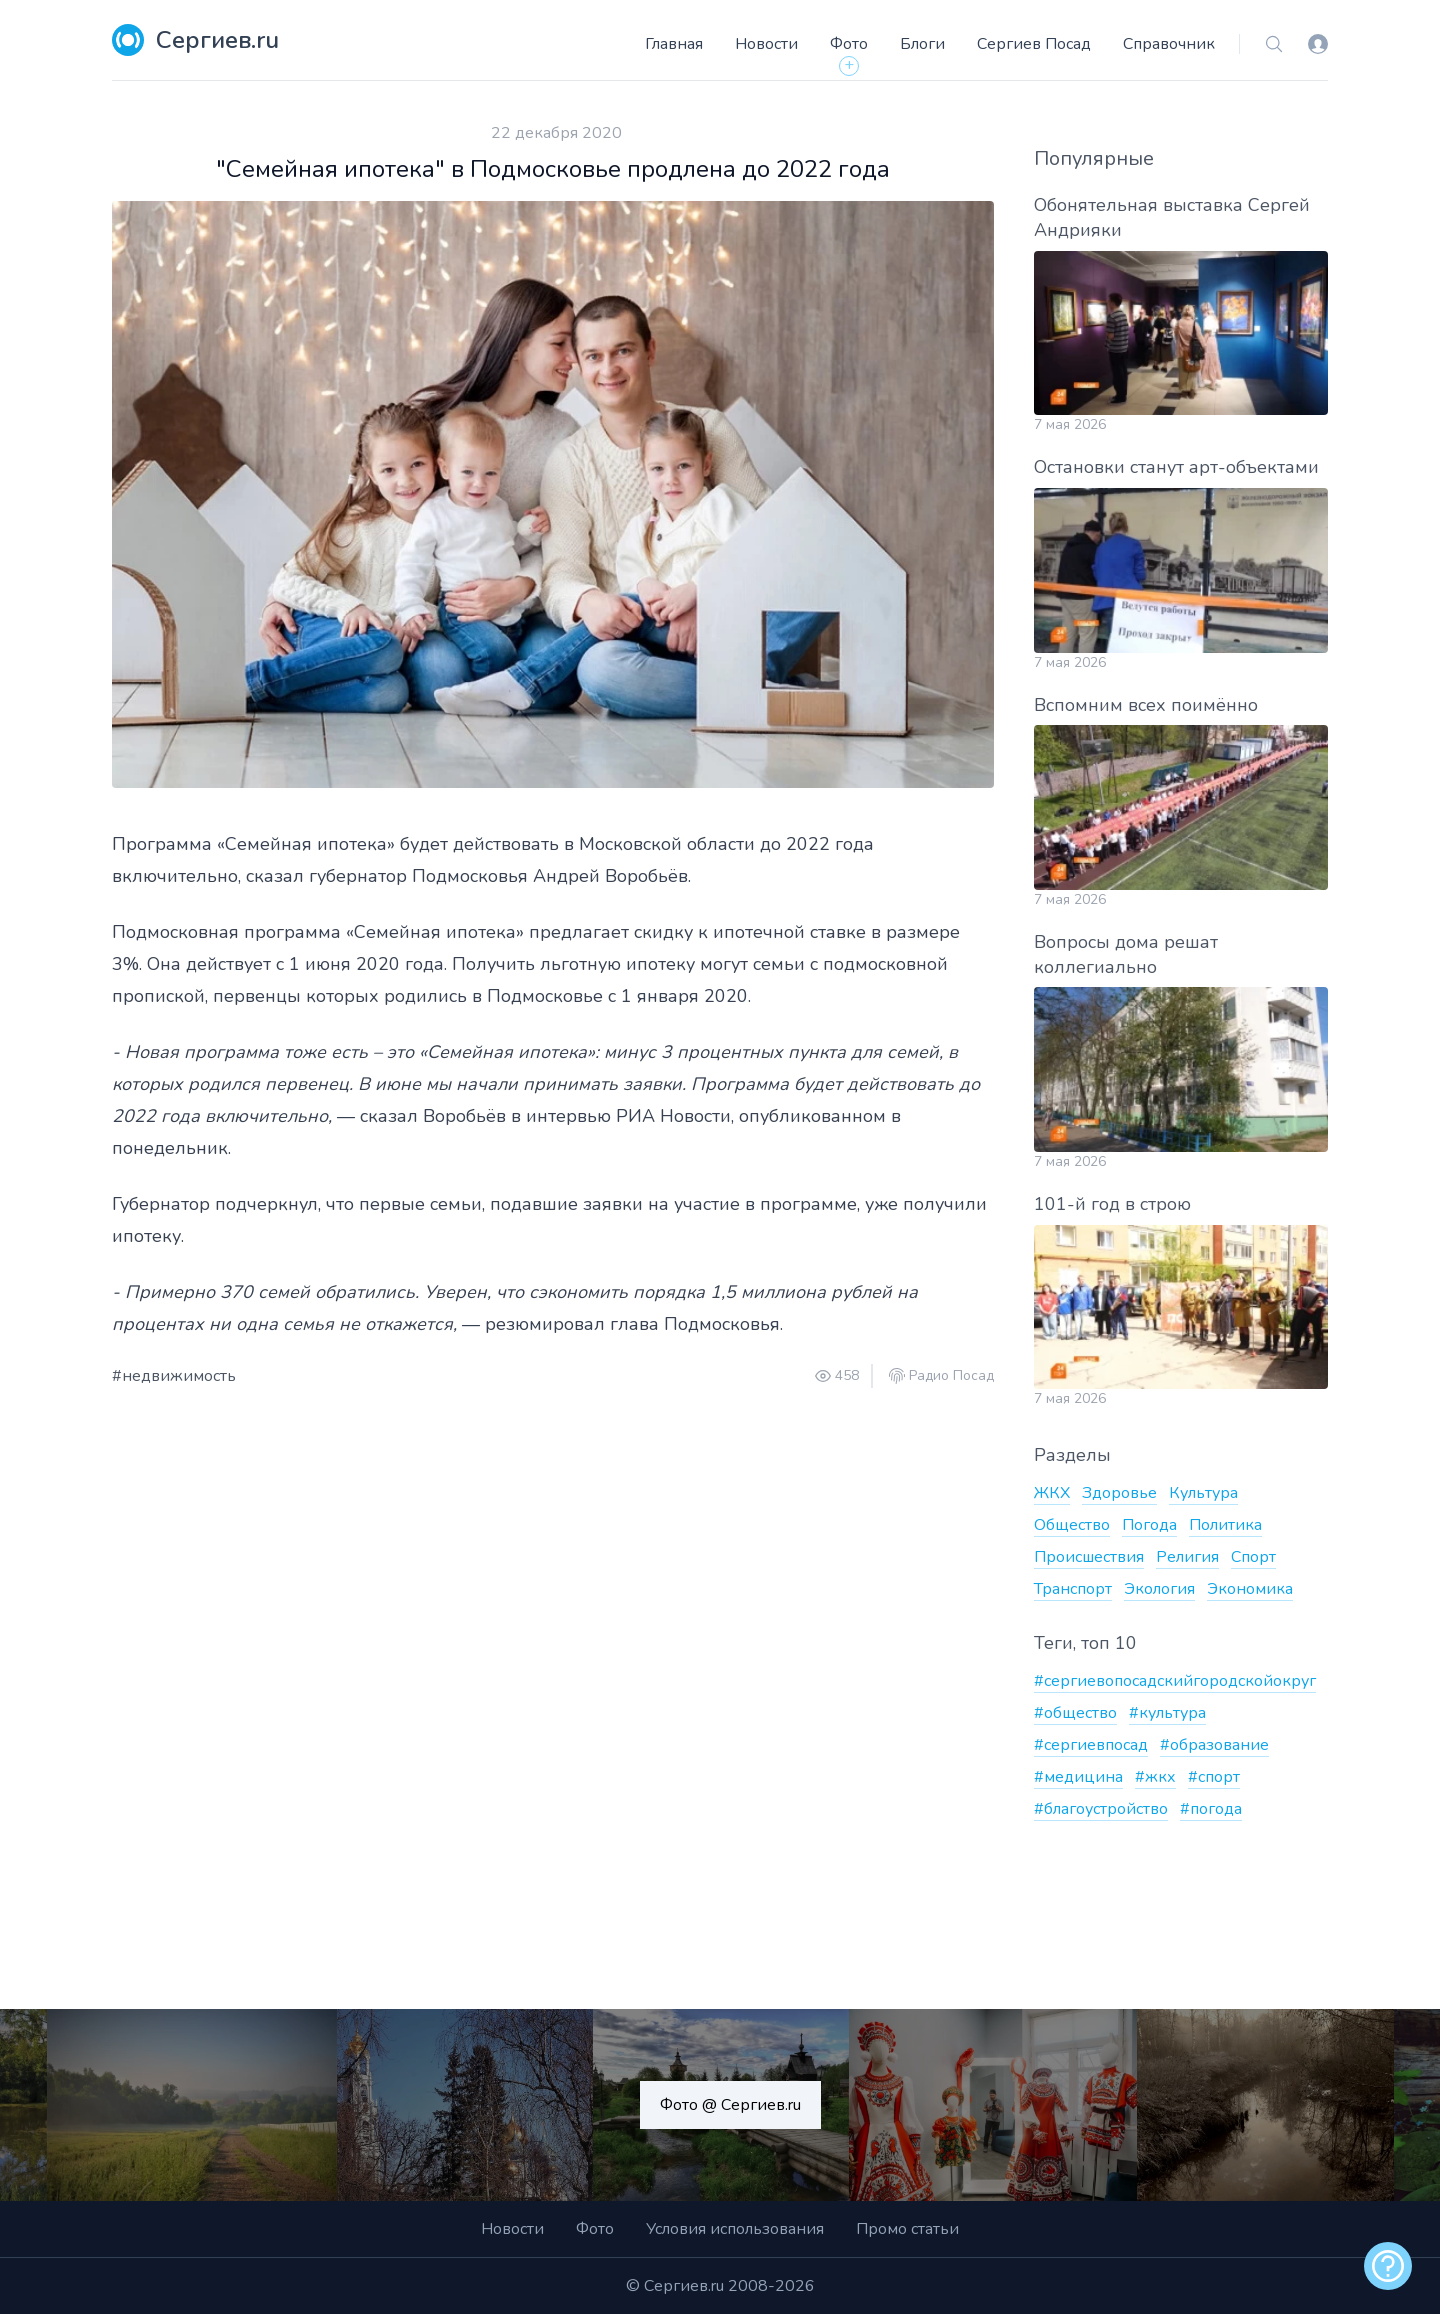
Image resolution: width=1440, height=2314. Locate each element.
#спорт (1214, 1777)
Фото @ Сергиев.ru (730, 2105)
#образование (1214, 1745)
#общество (1075, 1713)
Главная (674, 44)
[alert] (1388, 2266)
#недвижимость (174, 1376)
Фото (849, 44)
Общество (1072, 1525)
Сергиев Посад (1034, 44)
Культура (1203, 1493)
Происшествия (1089, 1557)
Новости (766, 44)
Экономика (1250, 1589)
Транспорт (1073, 1589)
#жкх (1155, 1777)
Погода (1149, 1525)
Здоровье (1119, 1493)
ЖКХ (1052, 1493)
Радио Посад (951, 1376)
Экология (1159, 1589)
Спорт (1253, 1557)
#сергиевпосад (1091, 1745)
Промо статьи (907, 2229)
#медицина (1078, 1777)
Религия (1187, 1557)
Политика (1225, 1525)
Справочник (1169, 44)
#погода (1211, 1809)
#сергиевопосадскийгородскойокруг (1175, 1681)
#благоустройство (1101, 1809)
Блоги (922, 44)
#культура (1167, 1713)
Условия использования (735, 2229)
